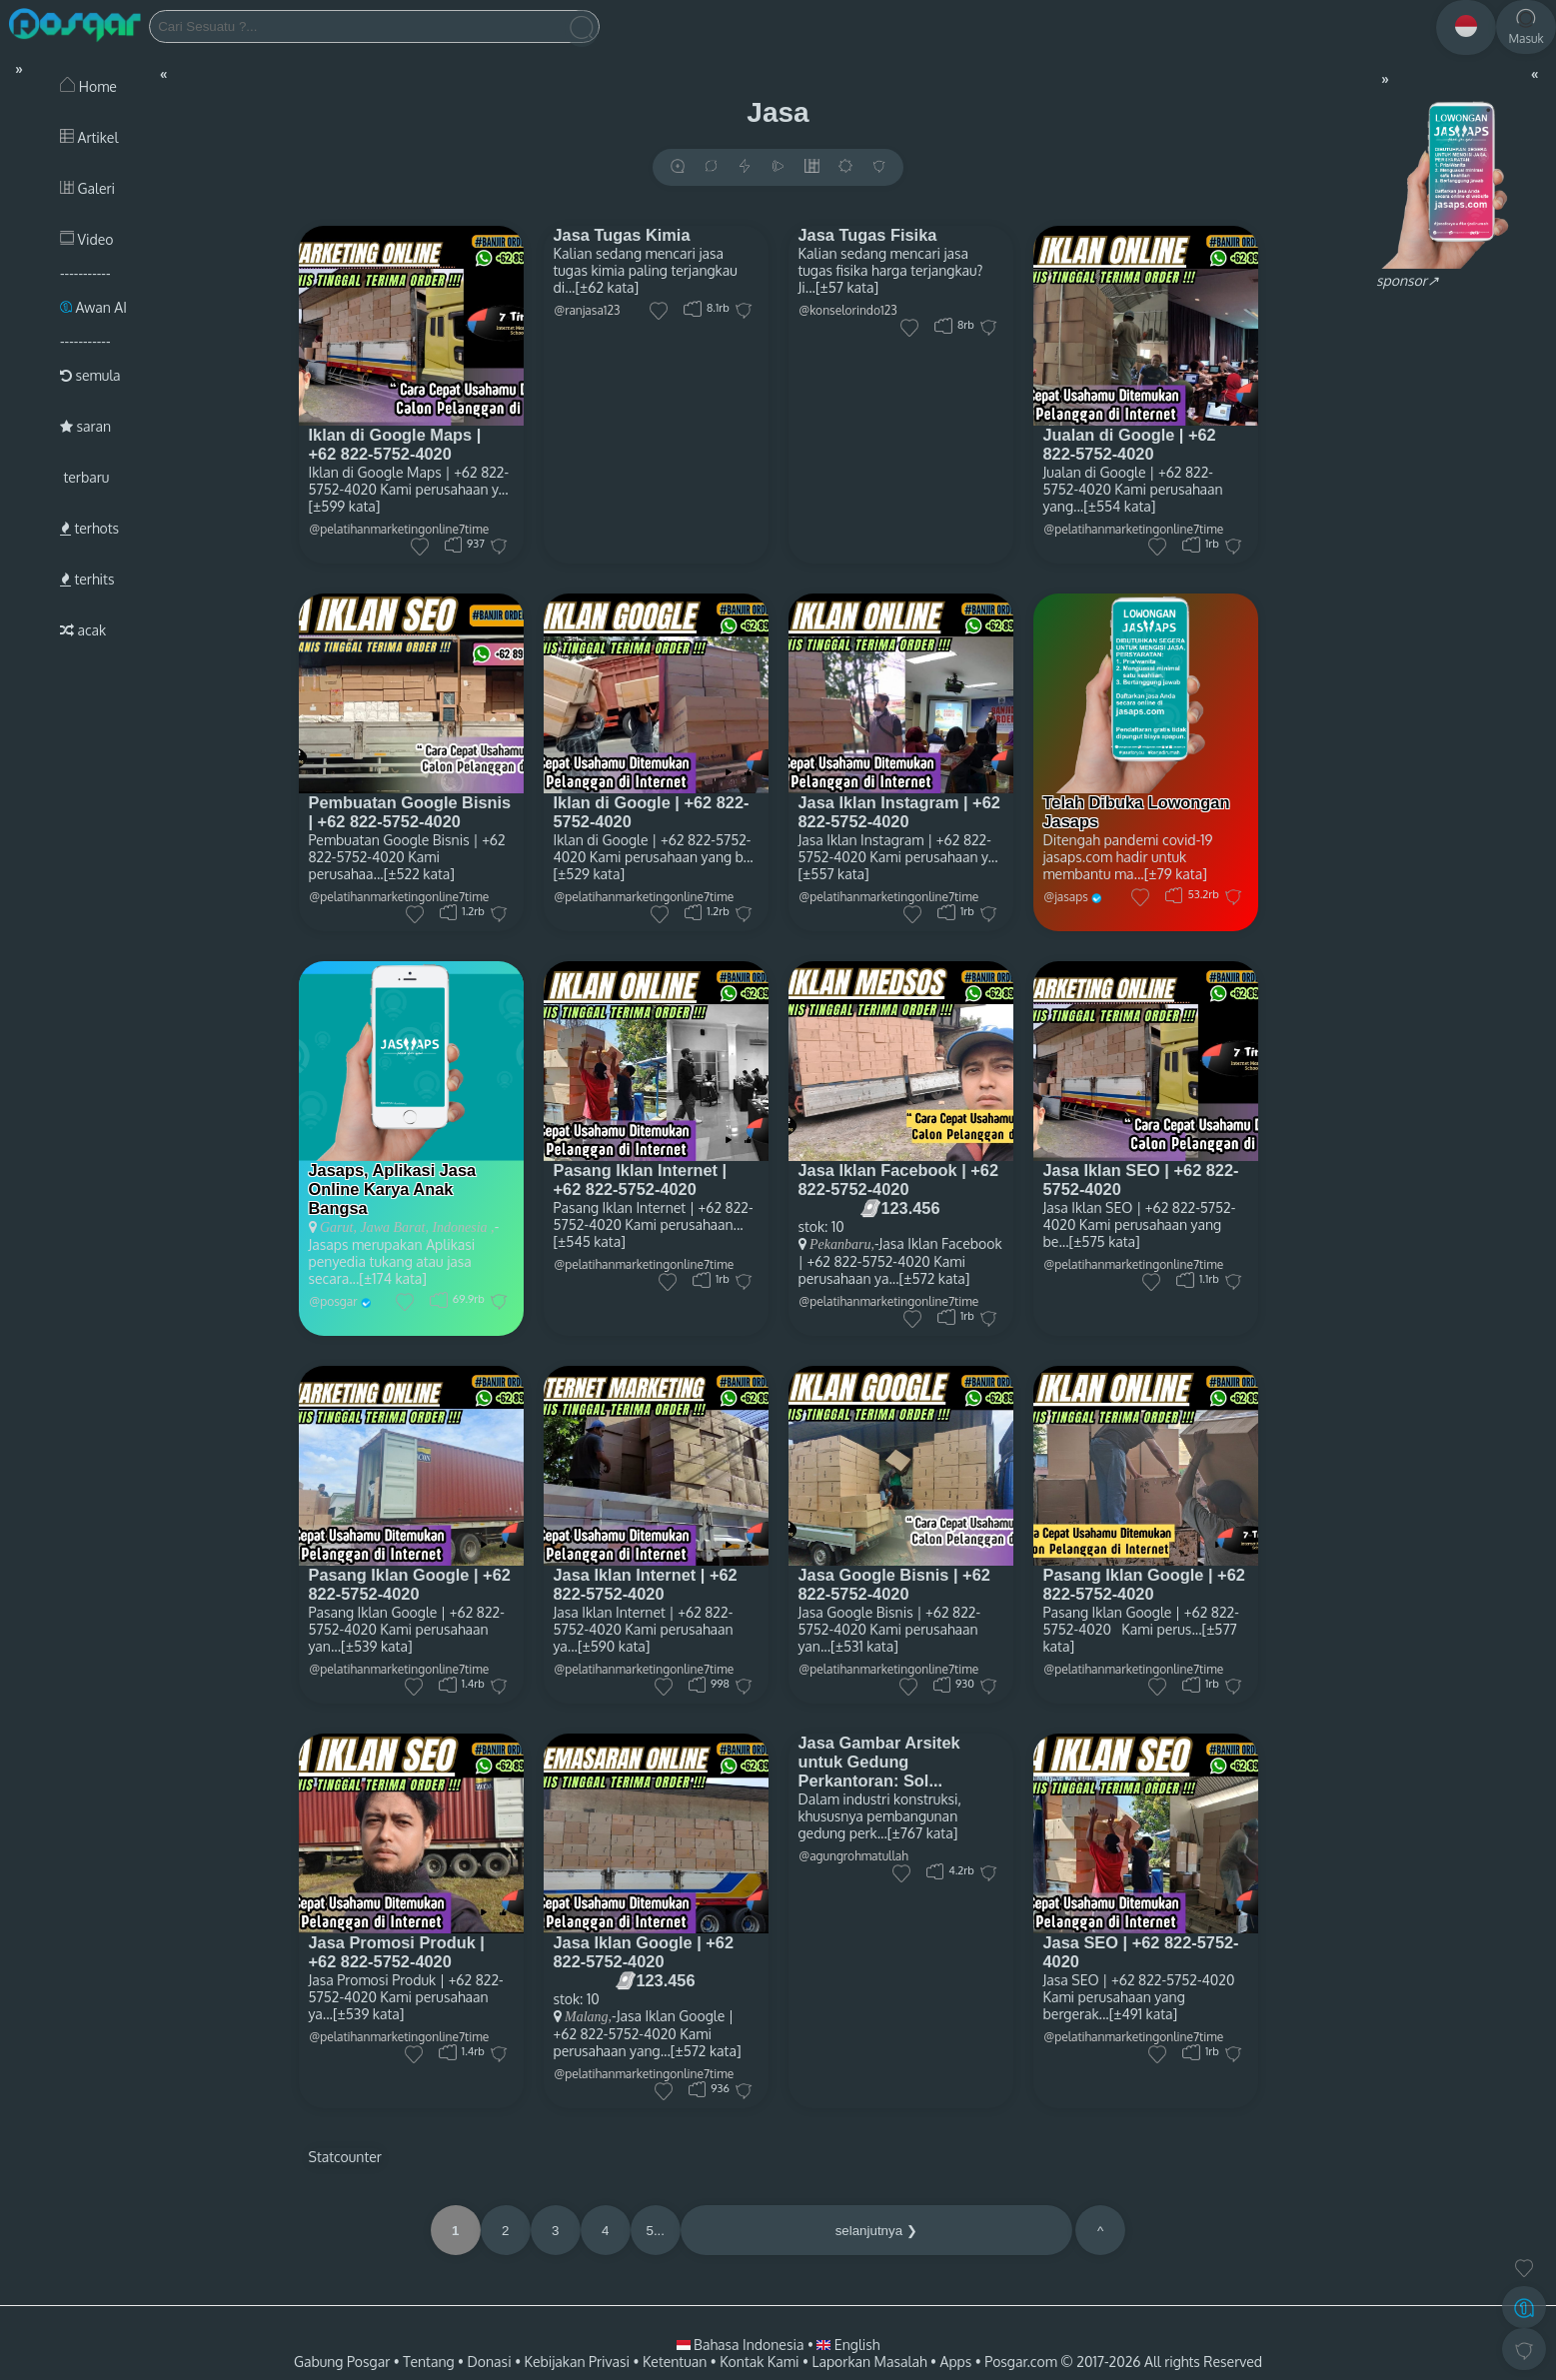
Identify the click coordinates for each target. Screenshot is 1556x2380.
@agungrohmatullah (853, 1855)
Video (86, 239)
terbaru (84, 477)
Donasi (490, 2361)
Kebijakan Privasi (577, 2361)
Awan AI (93, 307)
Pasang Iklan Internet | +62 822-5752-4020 (641, 1179)
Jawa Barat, (393, 1227)
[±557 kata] (833, 873)
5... (655, 2230)
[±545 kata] (590, 1241)
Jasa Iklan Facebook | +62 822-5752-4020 (898, 1179)
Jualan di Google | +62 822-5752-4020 (1129, 444)
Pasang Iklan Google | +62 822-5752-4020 (410, 1584)
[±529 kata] (590, 873)
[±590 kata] (614, 1646)
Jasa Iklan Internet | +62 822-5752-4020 (646, 1584)
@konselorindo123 (848, 310)
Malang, (588, 2016)
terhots (89, 528)
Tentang (428, 2361)
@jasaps (1066, 896)
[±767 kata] (922, 1832)
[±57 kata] (846, 287)
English (847, 2344)
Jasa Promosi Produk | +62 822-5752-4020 (397, 1951)
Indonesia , (462, 1227)
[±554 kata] (1119, 506)
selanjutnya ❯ (876, 2230)
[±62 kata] (607, 287)
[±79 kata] (1175, 873)
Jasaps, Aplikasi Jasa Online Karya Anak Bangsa (393, 1189)
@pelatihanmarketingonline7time (1134, 529)
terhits (87, 579)
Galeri (87, 188)
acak (83, 629)
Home (88, 86)
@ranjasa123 (588, 310)
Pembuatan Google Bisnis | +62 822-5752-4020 (410, 811)
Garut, (338, 1227)
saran (85, 426)
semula (90, 375)
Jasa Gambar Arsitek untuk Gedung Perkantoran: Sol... (879, 1761)
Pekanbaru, (841, 1244)
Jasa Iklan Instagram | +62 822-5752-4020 (899, 811)
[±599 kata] (345, 506)
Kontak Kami (759, 2361)
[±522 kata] (419, 873)
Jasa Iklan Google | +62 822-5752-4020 (644, 1951)
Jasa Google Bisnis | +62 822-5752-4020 (894, 1584)
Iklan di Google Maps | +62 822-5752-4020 (395, 444)
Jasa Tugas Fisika (867, 235)
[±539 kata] (376, 1646)
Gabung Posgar (342, 2361)
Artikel (89, 137)
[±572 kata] (934, 1278)
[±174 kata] (393, 1278)
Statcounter (345, 2156)
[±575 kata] (1104, 1241)
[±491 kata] (1143, 2013)
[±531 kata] (864, 1646)
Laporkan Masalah (868, 2361)
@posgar (334, 1301)
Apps (956, 2361)
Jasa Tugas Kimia (622, 235)
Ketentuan (675, 2361)
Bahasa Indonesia (742, 2344)
